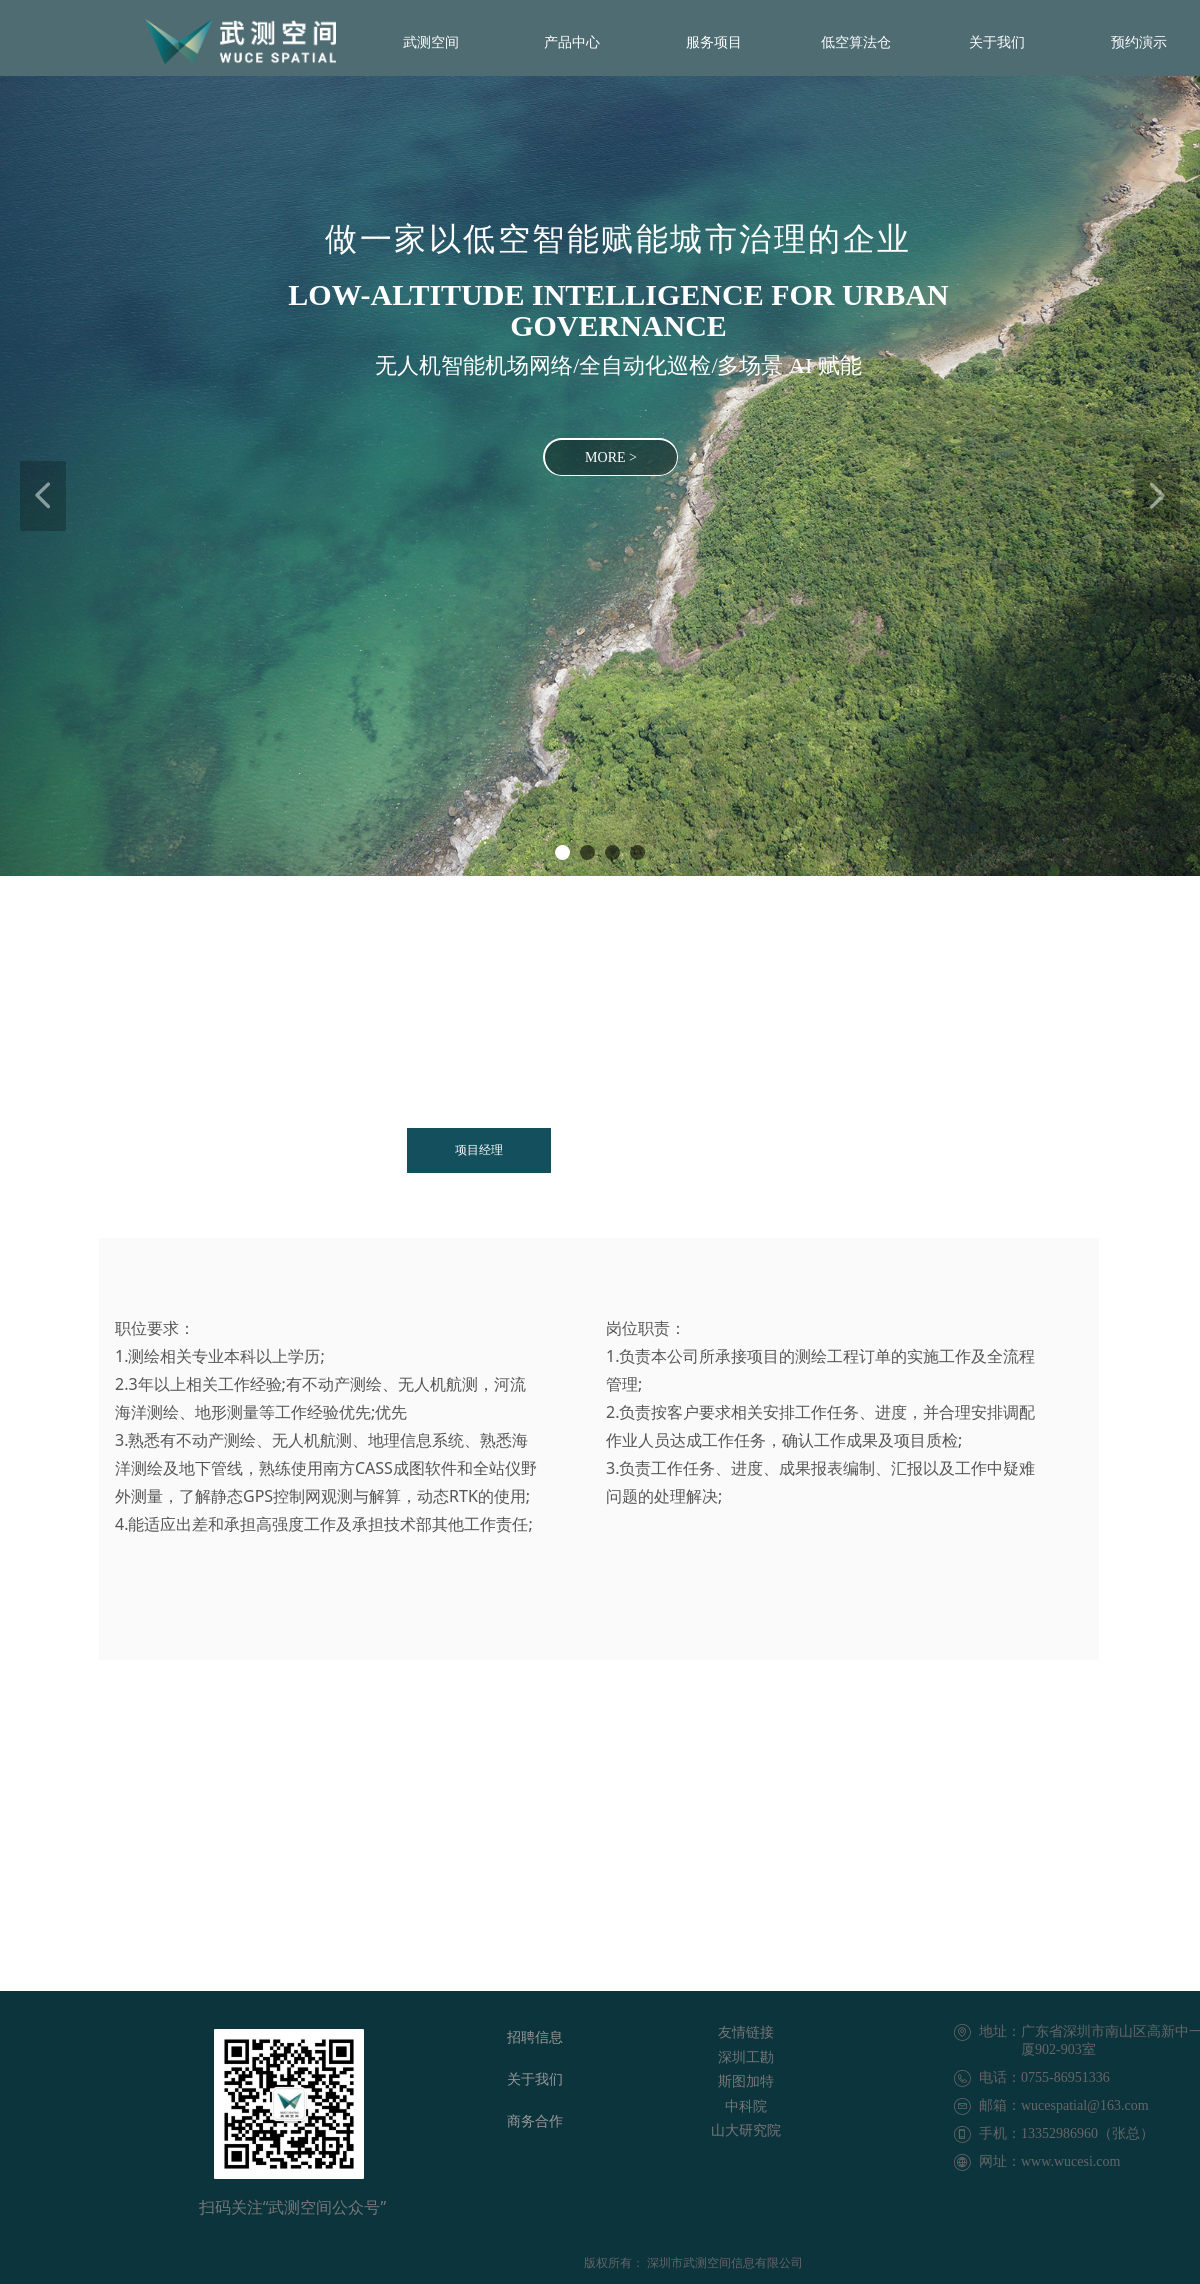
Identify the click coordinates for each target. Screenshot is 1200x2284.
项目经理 (479, 1150)
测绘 (731, 1150)
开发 (611, 1150)
